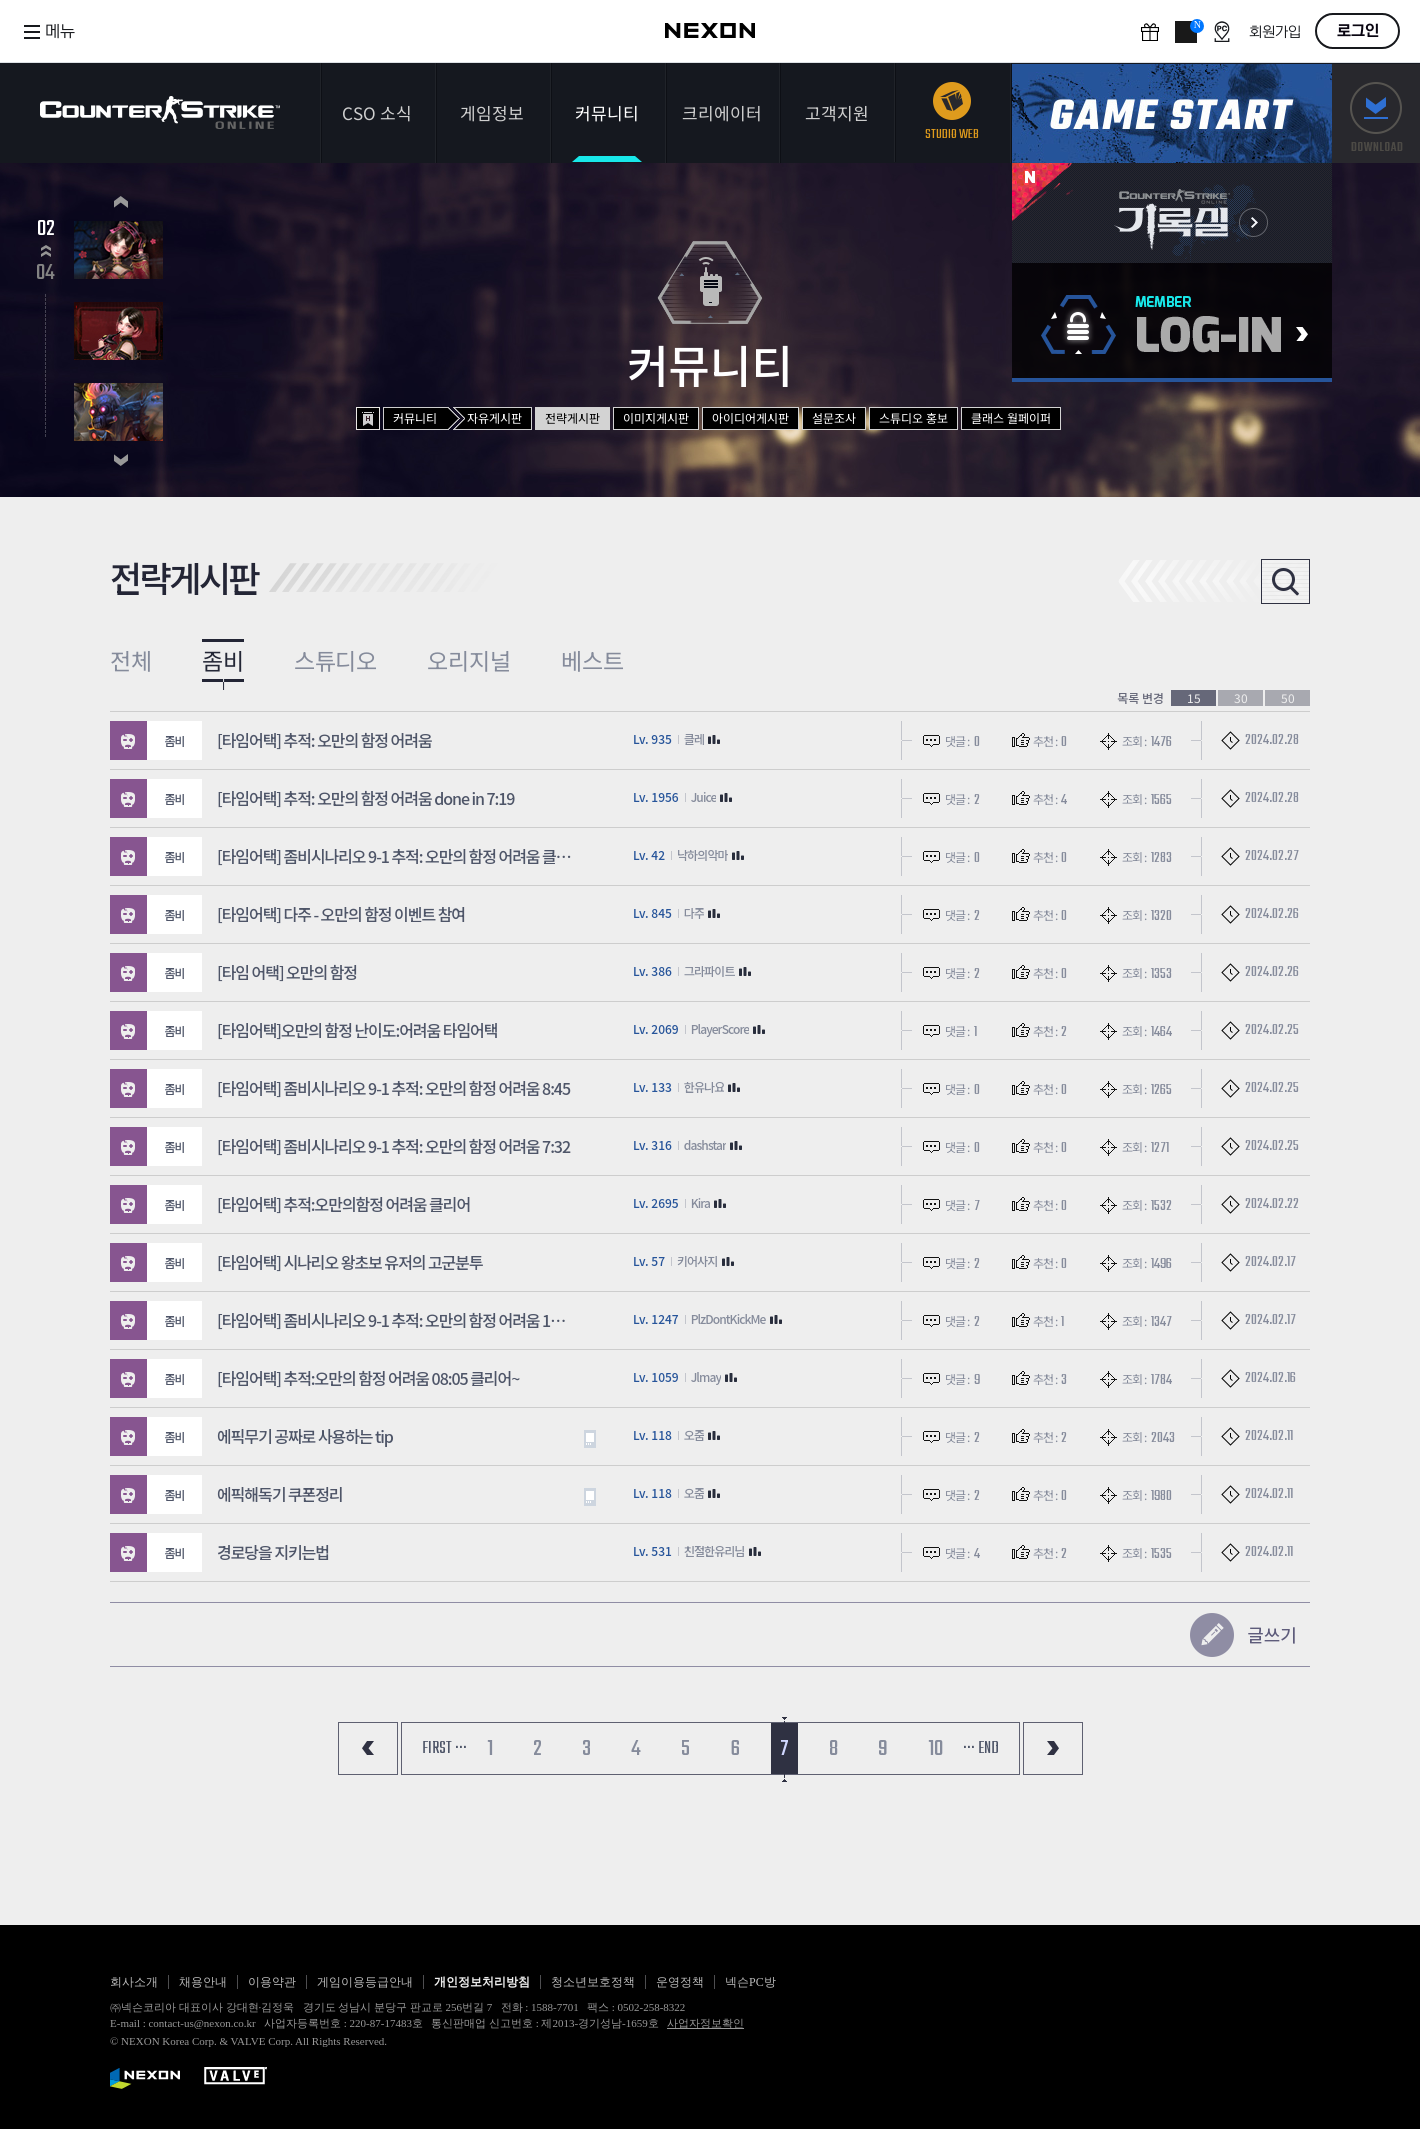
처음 (368, 1748)
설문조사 (834, 417)
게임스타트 (1172, 113)
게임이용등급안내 (365, 1982)
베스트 (592, 660)
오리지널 (469, 660)
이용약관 (272, 1982)
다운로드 (1376, 113)
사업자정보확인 (705, 2023)
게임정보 (492, 112)
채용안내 (203, 1982)
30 (1241, 698)
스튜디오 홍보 (913, 417)
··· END (981, 1749)
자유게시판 (494, 417)
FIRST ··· (444, 1749)
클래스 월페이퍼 (1011, 417)
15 (1194, 698)
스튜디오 (336, 660)
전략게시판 (572, 417)
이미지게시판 (656, 417)
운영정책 (680, 1982)
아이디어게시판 (750, 417)
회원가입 (1275, 32)
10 (935, 1749)
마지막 (1053, 1748)
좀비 (223, 660)
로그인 (1358, 31)
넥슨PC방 (750, 1982)
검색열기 (1285, 581)
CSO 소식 (377, 112)
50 (1288, 698)
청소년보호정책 (593, 1982)
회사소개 (134, 1982)
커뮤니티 (607, 112)
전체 (131, 660)
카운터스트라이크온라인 (160, 112)
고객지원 (837, 112)
